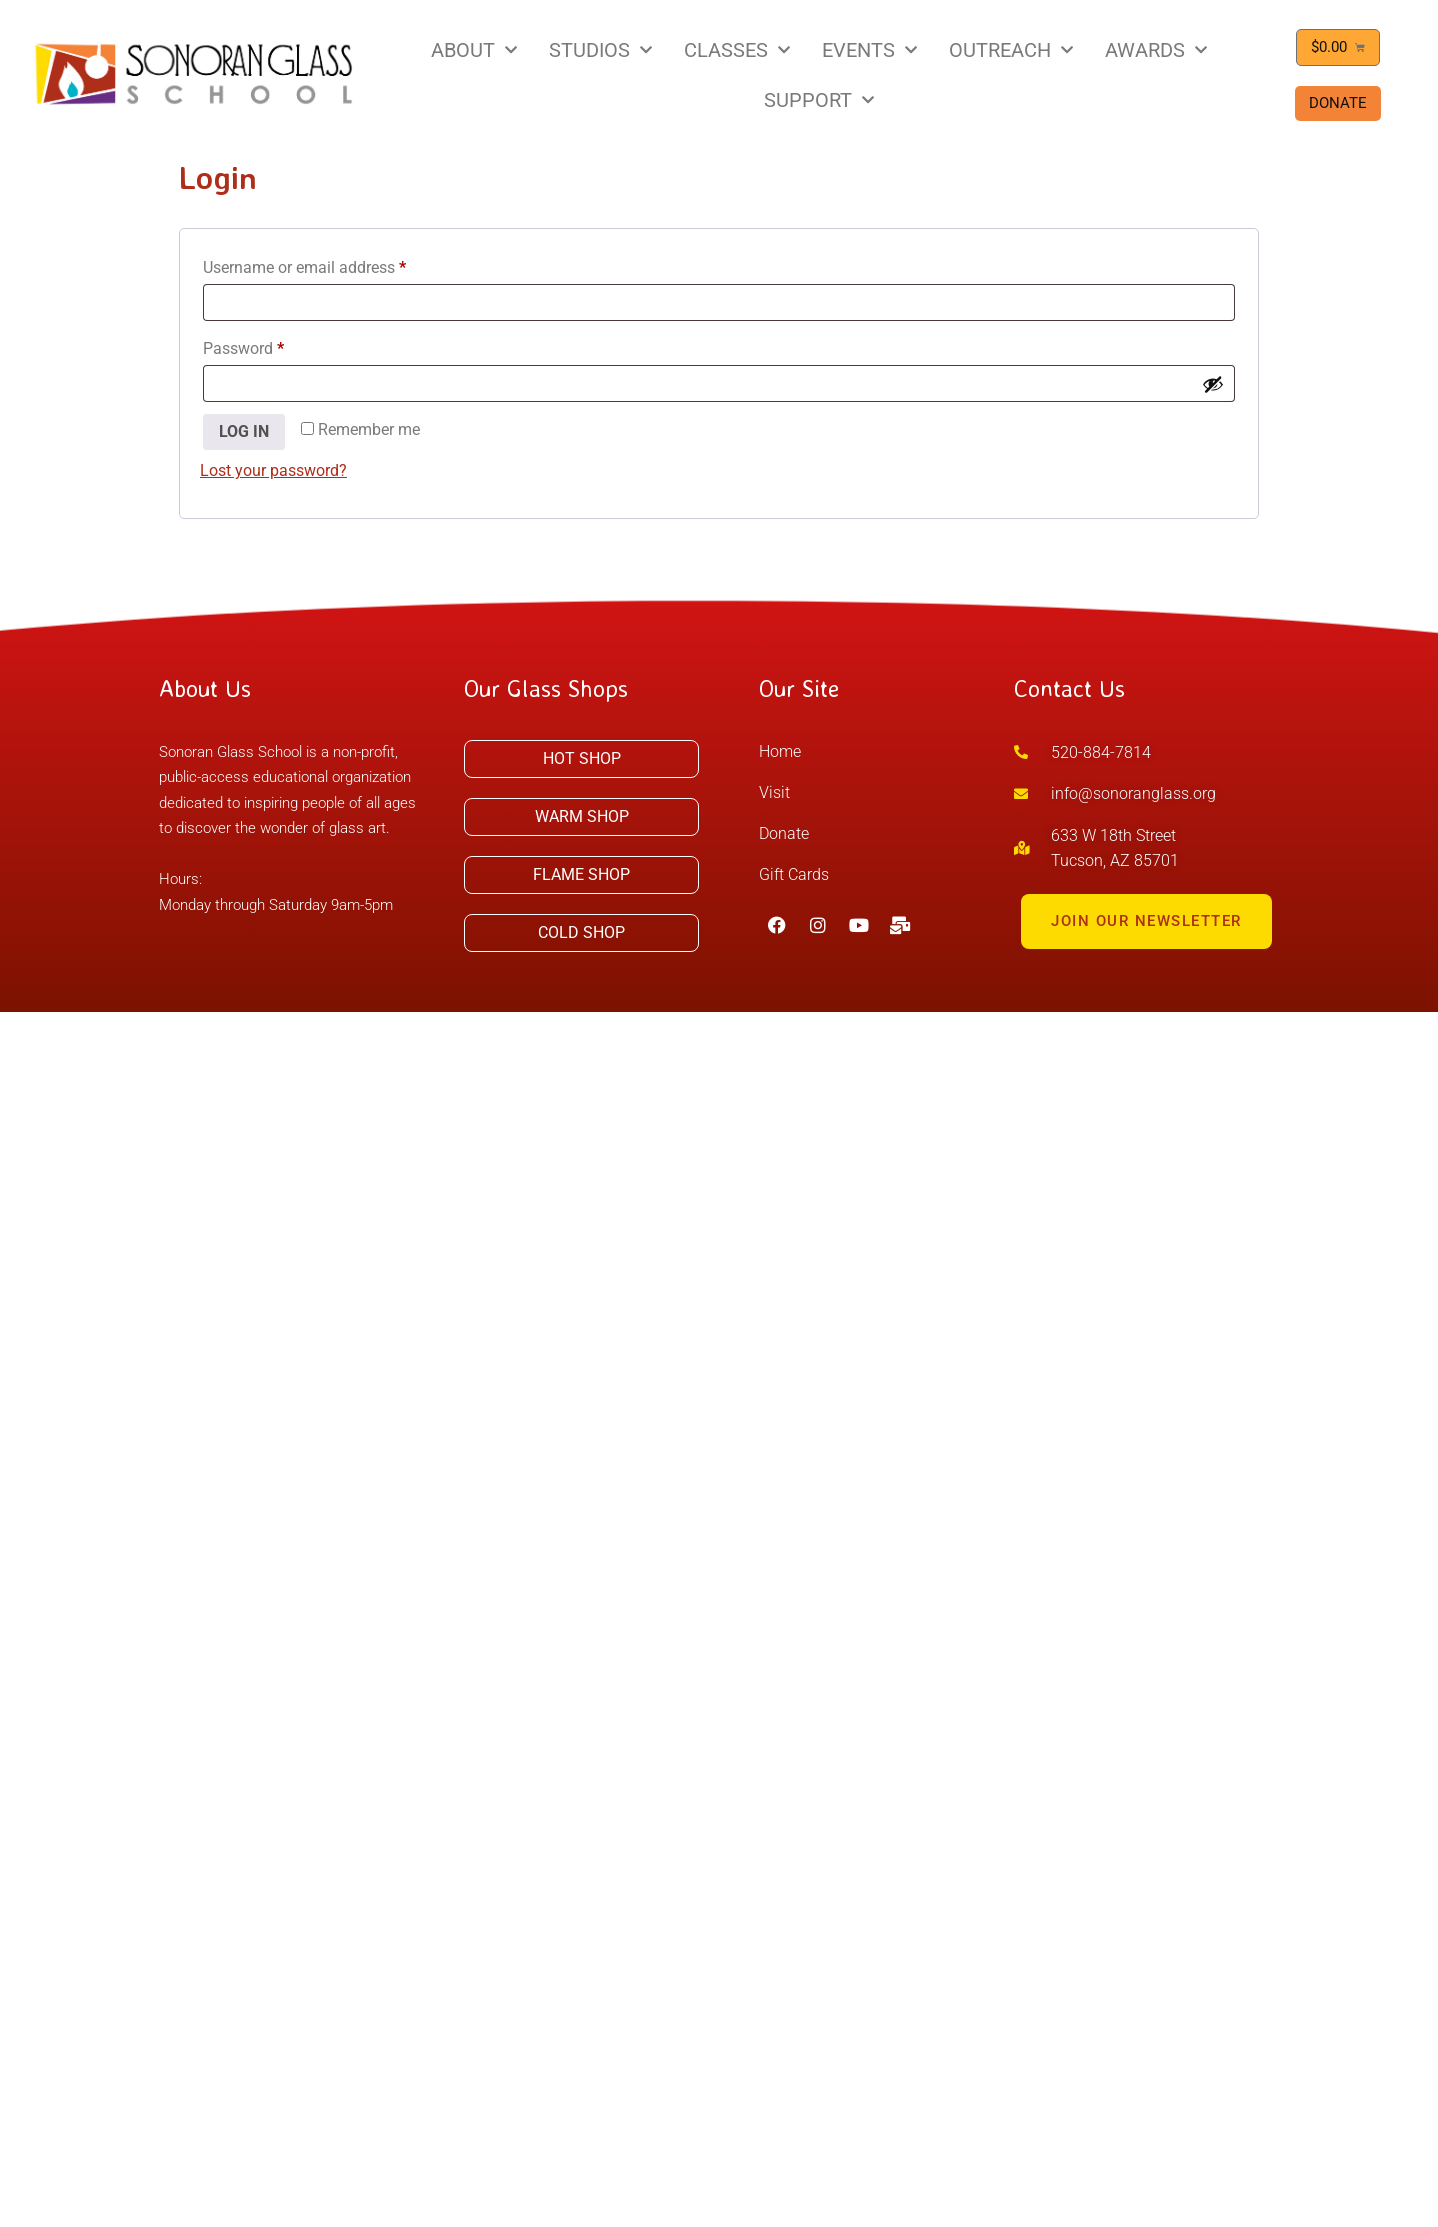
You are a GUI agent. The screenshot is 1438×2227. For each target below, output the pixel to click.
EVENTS (869, 50)
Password (274, 345)
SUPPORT (819, 100)
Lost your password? (273, 470)
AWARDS (1156, 50)
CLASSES (737, 50)
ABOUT (474, 50)
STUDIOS (600, 50)
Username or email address (335, 264)
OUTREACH (1011, 50)
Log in (244, 431)
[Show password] (1213, 384)
